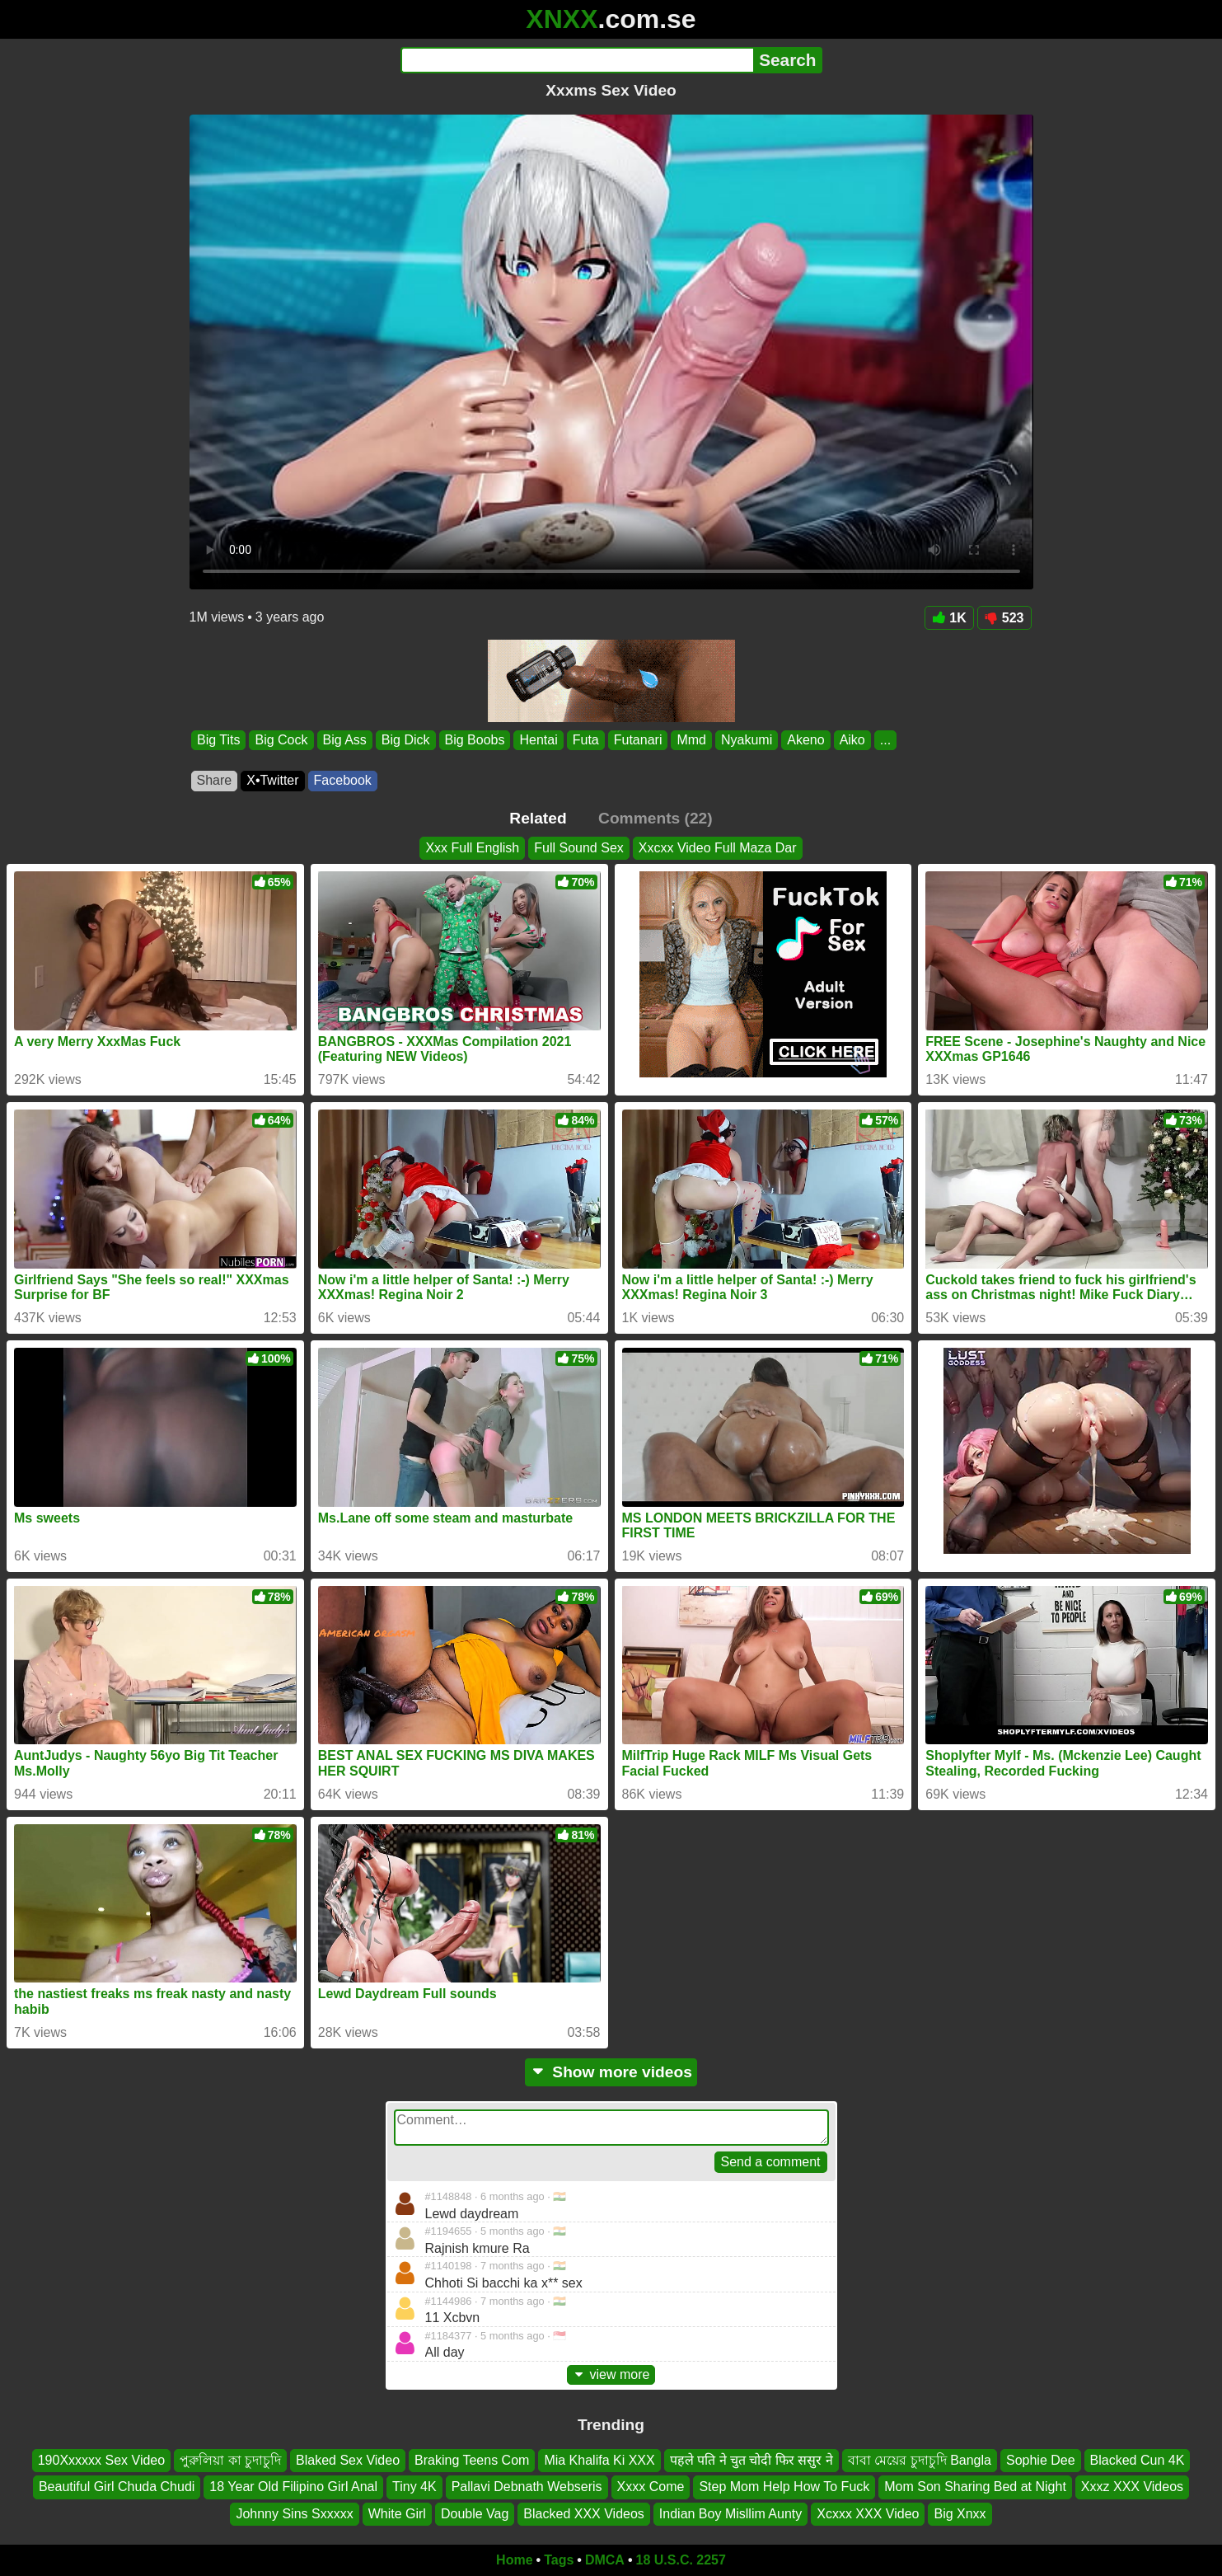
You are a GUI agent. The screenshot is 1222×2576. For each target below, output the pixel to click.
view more (611, 2374)
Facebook (343, 780)
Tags (559, 2560)
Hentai (538, 740)
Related (537, 818)
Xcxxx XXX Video (868, 2514)
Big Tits (218, 740)
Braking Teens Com (471, 2460)
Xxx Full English (472, 848)
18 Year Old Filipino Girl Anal (293, 2487)
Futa (585, 740)
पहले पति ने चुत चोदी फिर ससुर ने (751, 2460)
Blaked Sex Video (348, 2460)
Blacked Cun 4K (1137, 2460)
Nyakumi (746, 740)
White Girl (397, 2514)
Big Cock (281, 740)
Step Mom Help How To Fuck (784, 2487)
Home (514, 2560)
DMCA (605, 2560)
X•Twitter (272, 780)
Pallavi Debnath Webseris (527, 2487)
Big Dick (405, 740)
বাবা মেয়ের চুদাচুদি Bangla (919, 2460)
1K (949, 618)
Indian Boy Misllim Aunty (730, 2514)
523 (1004, 618)
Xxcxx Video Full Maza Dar (718, 848)
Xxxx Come (651, 2487)
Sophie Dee (1040, 2460)
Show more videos (611, 2072)
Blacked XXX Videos (583, 2514)
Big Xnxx (960, 2514)
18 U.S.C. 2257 (681, 2560)
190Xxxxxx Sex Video (101, 2460)
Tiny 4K (414, 2487)
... (884, 740)
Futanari (637, 740)
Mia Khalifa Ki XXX (599, 2460)
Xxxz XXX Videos (1132, 2487)
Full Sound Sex (579, 848)
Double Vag (474, 2514)
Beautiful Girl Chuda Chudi (116, 2487)
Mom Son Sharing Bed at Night (975, 2487)
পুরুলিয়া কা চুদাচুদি (230, 2460)
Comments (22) (655, 818)
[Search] (577, 60)
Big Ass (344, 740)
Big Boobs (474, 740)
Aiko (851, 740)
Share (214, 780)
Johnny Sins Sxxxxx (294, 2514)
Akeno (805, 740)
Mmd (691, 740)
